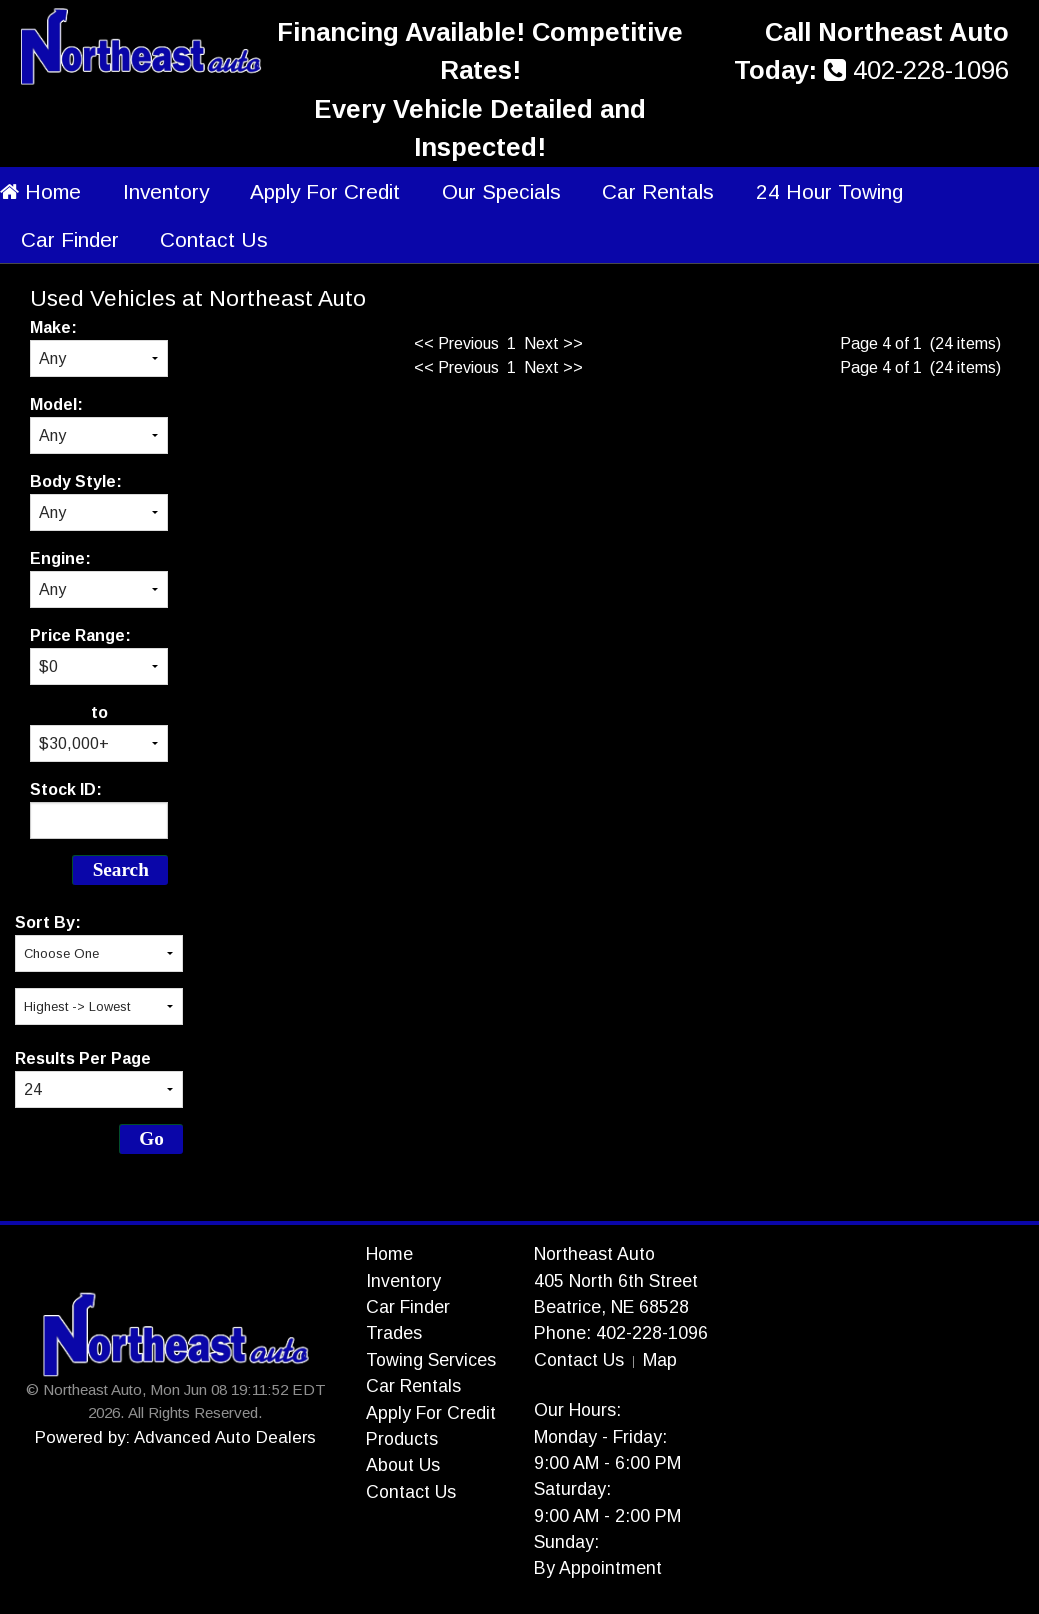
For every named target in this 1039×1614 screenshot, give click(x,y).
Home (40, 191)
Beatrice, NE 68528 (611, 1307)
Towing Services (431, 1360)
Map (660, 1360)
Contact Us (214, 239)
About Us (403, 1465)
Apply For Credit (325, 191)
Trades (394, 1333)
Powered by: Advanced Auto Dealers (175, 1437)
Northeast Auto (594, 1254)
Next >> (553, 343)
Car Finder (70, 239)
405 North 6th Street (616, 1281)
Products (402, 1439)
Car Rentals (658, 191)
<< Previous (456, 343)
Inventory (166, 191)
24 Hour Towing (829, 191)
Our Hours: (577, 1410)
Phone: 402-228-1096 (621, 1333)
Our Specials (501, 191)
